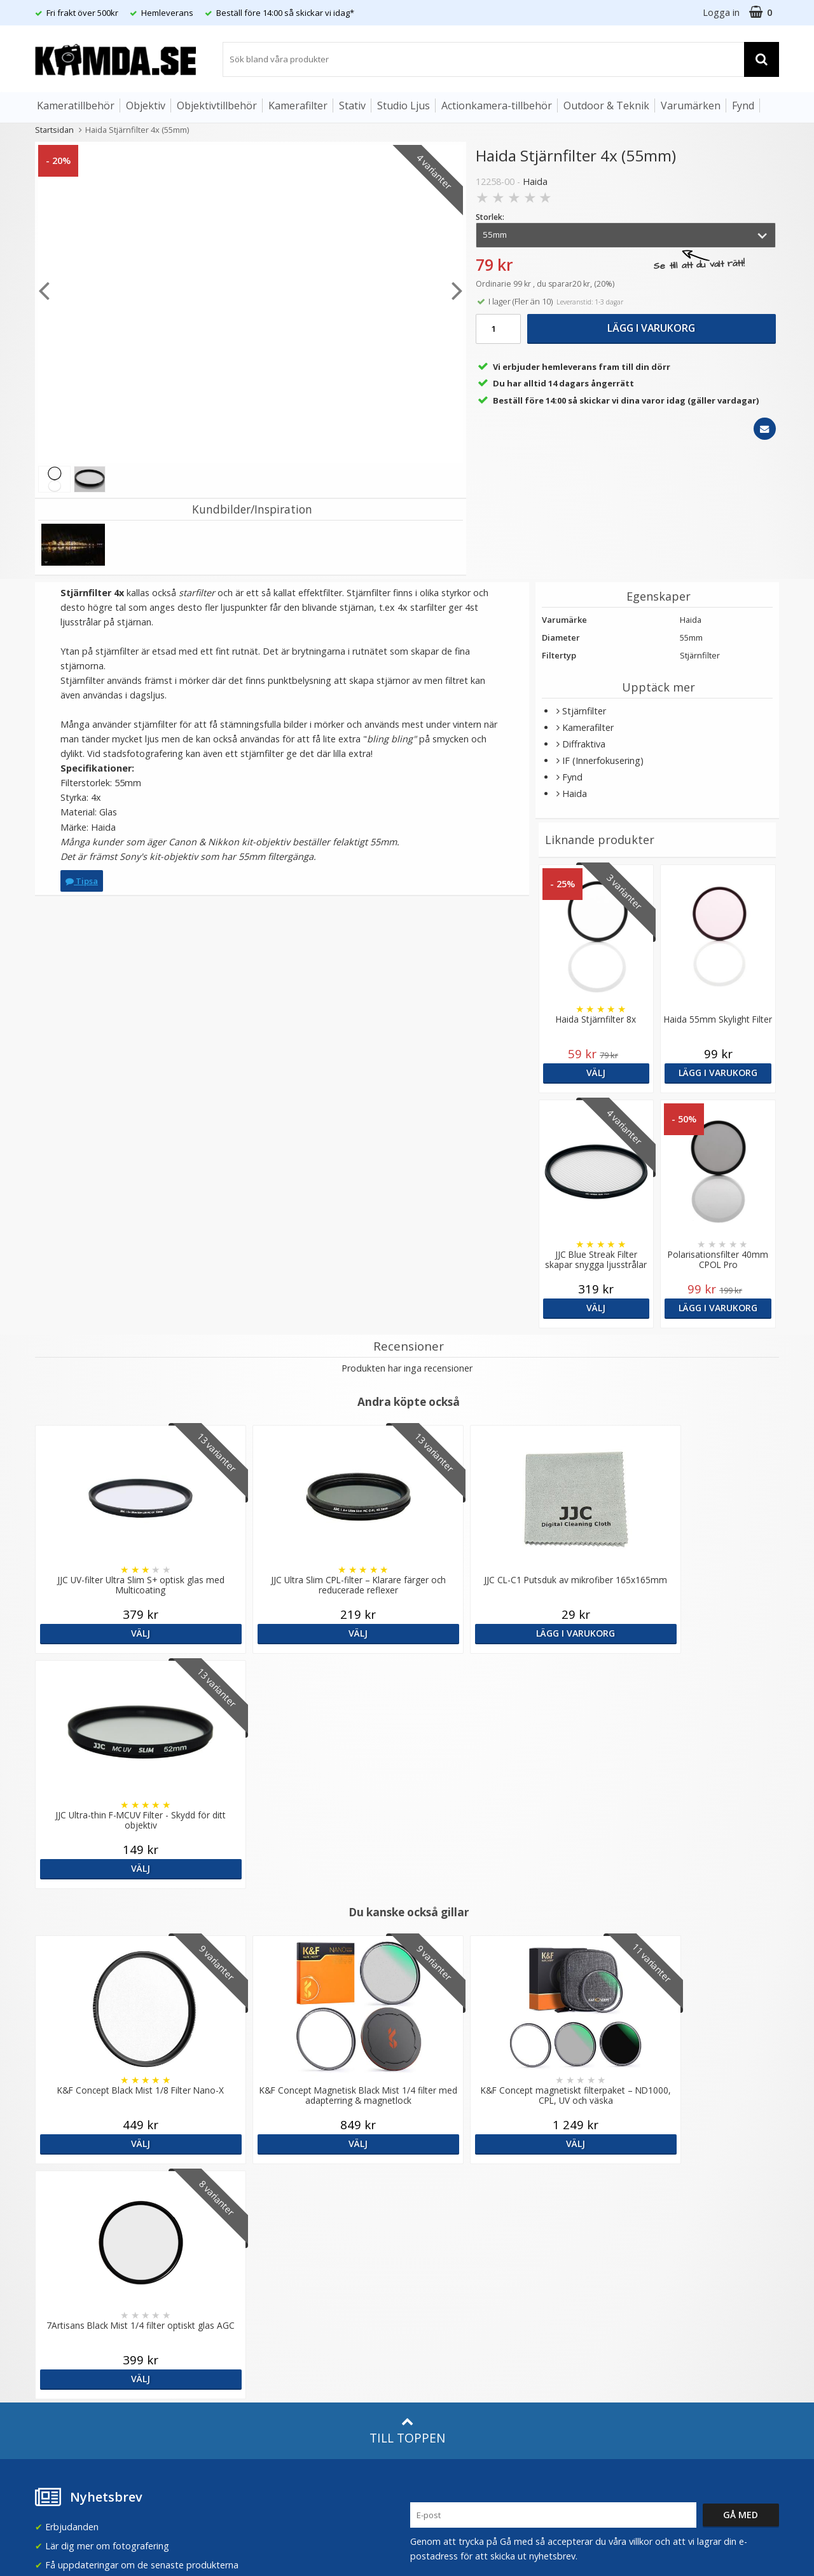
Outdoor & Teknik (606, 105)
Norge (624, 2220)
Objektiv (145, 105)
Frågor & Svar (61, 2297)
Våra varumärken (258, 2199)
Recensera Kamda (260, 2218)
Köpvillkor (54, 2316)
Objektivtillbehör (217, 105)
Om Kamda (246, 2180)
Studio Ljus (403, 105)
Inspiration (245, 2330)
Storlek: (490, 217)
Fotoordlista (249, 2311)
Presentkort (58, 2373)
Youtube (428, 2337)
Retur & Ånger (62, 2335)
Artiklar (237, 2292)
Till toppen (407, 1960)
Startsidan (54, 129)
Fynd (743, 105)
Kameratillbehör (75, 105)
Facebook (431, 2318)
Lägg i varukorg (651, 328)
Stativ (352, 105)
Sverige (626, 2187)
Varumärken (691, 105)
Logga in (721, 12)
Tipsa (82, 881)
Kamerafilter (298, 105)
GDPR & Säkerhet (259, 2237)
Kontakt (50, 2354)
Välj (596, 1073)
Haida (535, 181)
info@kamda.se (67, 2175)
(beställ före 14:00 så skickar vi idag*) (488, 2231)
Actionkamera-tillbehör (496, 105)
